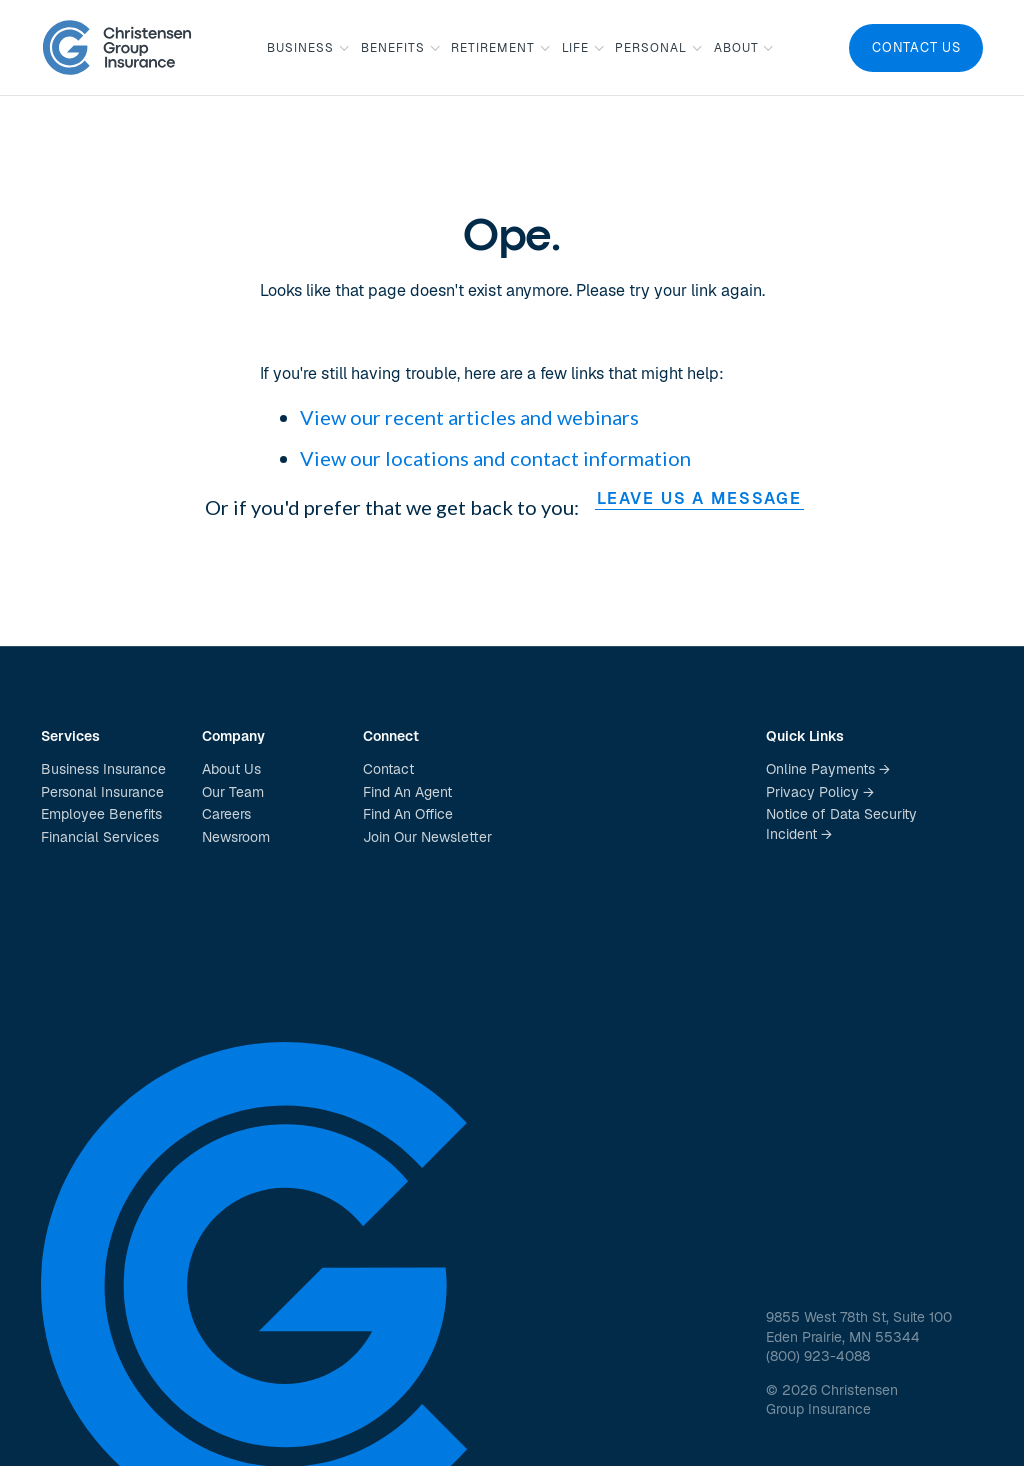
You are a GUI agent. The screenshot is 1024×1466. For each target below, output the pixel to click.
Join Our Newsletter (427, 837)
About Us (231, 769)
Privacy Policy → (820, 792)
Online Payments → (828, 769)
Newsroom (236, 837)
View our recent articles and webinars (469, 417)
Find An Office (408, 814)
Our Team (233, 792)
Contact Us (916, 47)
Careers (226, 814)
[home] (117, 47)
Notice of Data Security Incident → (841, 824)
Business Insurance (103, 769)
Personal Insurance (102, 792)
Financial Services (100, 837)
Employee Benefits (101, 814)
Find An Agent (407, 792)
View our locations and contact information (495, 458)
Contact (388, 769)
